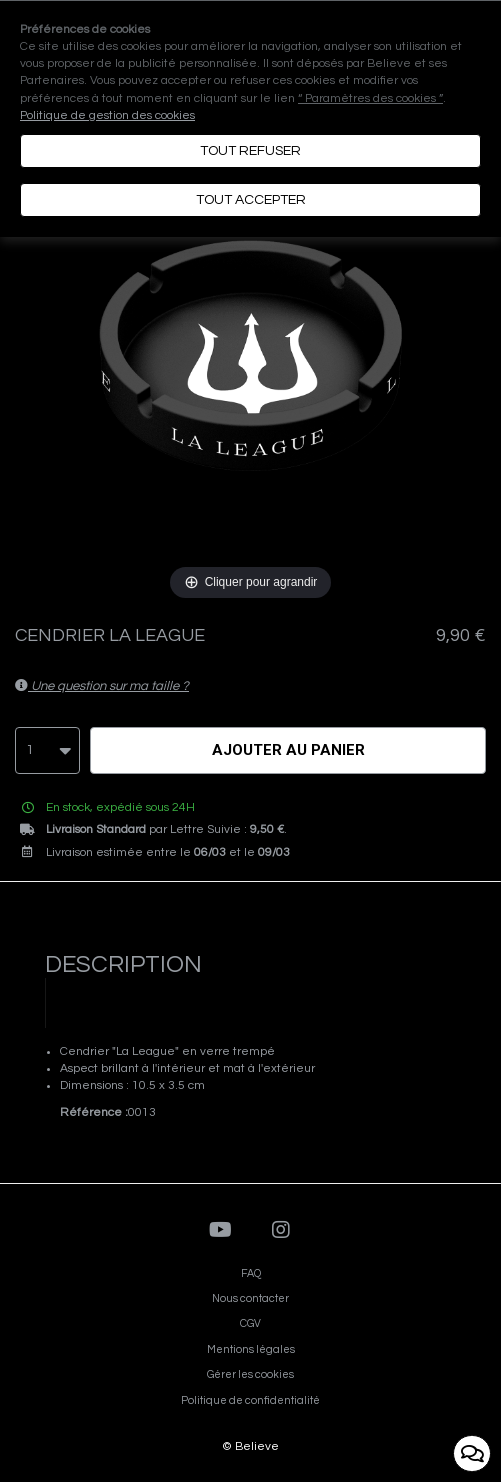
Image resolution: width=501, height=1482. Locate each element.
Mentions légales (251, 1349)
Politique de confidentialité (250, 1400)
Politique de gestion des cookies (107, 115)
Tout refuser (250, 151)
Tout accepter (251, 200)
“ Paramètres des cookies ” (370, 98)
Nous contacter (250, 1298)
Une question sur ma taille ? (102, 686)
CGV (250, 1323)
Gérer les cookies (250, 1374)
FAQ (251, 1273)
